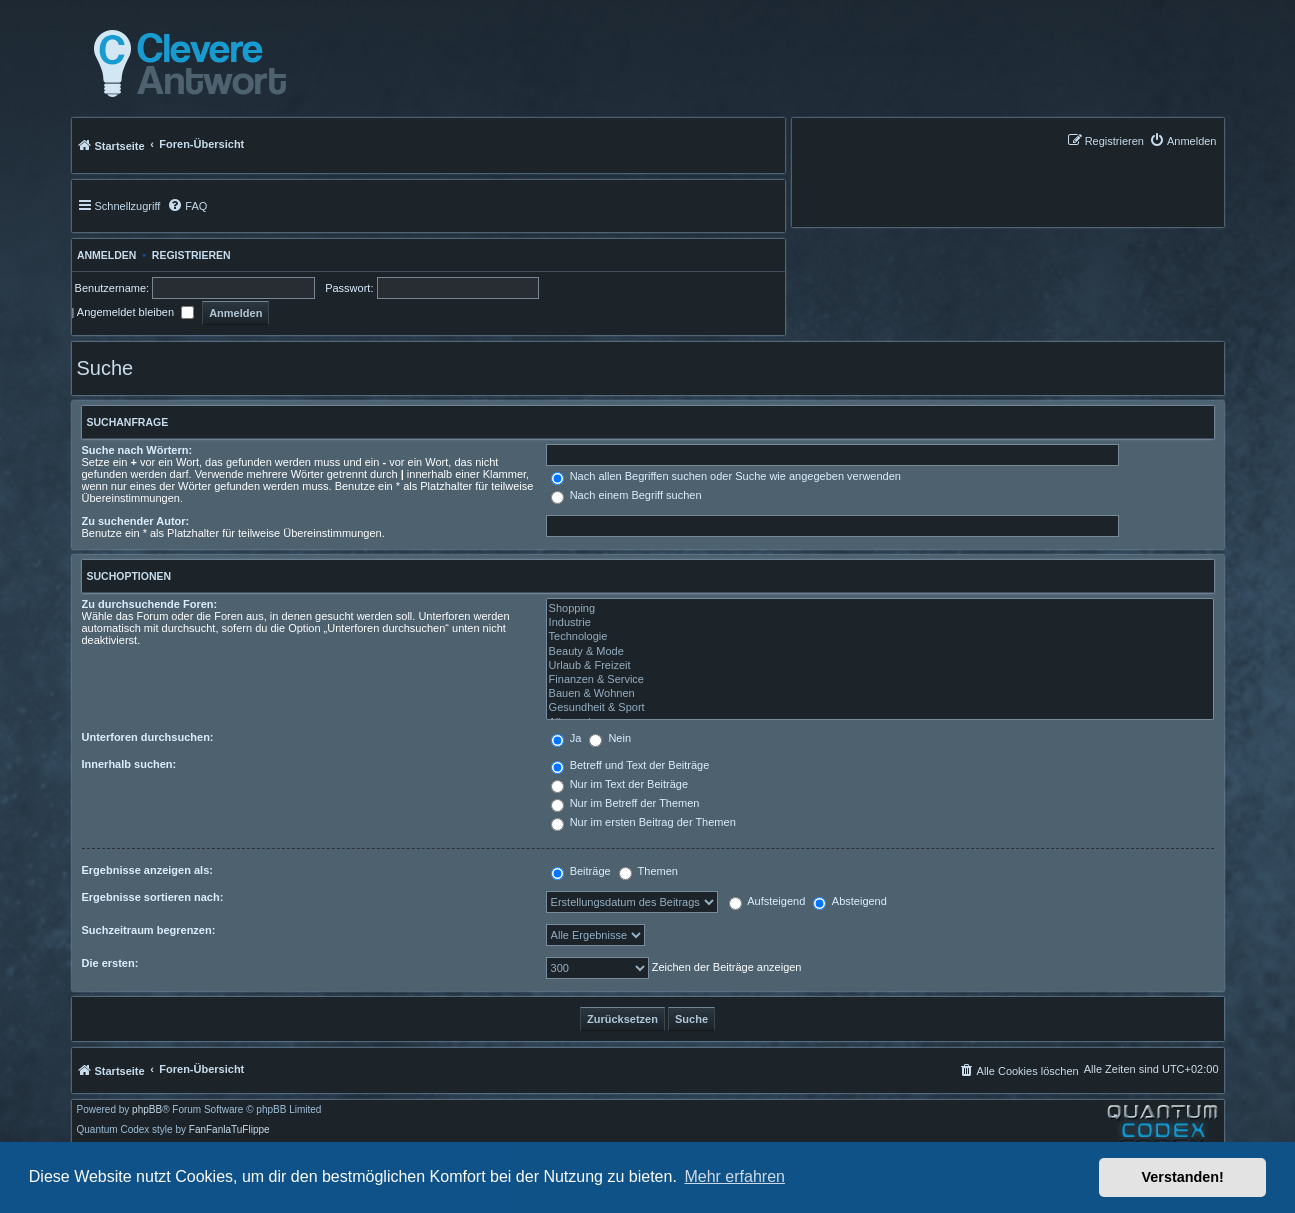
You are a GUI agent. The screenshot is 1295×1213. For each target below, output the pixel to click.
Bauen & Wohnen (880, 694)
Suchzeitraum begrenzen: (149, 930)
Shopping (880, 609)
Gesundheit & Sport (880, 708)
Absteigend (850, 901)
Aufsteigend (767, 901)
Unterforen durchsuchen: (148, 737)
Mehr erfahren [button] (734, 1176)
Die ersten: (110, 963)
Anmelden (104, 255)
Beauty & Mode (880, 652)
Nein (610, 738)
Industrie (880, 623)
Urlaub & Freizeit (880, 666)
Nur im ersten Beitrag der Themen (643, 822)
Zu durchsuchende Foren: (150, 604)
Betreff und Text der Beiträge (630, 765)
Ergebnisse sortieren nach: (153, 897)
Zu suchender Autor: (136, 521)
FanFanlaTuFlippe (229, 1130)
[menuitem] (1183, 140)
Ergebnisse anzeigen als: (147, 870)
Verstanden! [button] (1183, 1177)
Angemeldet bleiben (135, 312)
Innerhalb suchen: (129, 764)
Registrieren (191, 255)
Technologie (880, 637)
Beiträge (581, 871)
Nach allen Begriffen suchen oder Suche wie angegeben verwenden (726, 476)
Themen (648, 871)
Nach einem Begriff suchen (626, 495)
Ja (566, 738)
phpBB (147, 1110)
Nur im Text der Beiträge (619, 784)
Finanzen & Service (880, 680)
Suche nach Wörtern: (137, 450)
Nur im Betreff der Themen (625, 803)
